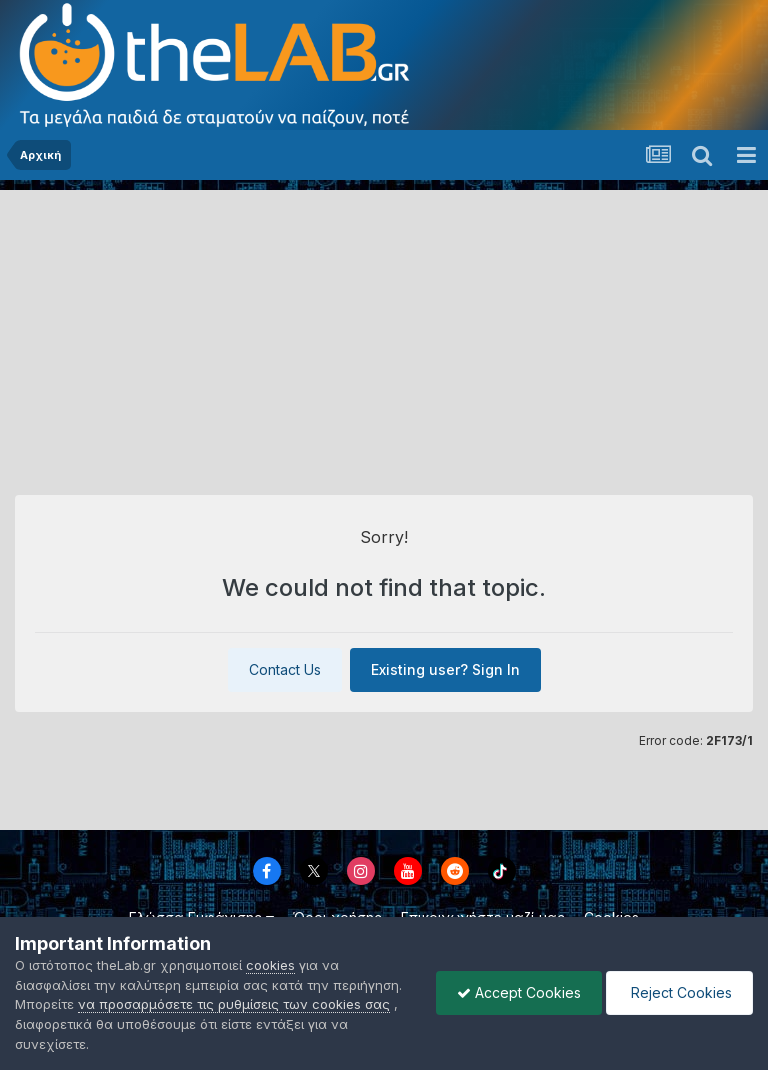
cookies (270, 965)
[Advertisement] (384, 330)
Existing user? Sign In (445, 669)
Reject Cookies (679, 992)
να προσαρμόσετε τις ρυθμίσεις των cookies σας (234, 1004)
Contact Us (285, 669)
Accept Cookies (519, 992)
